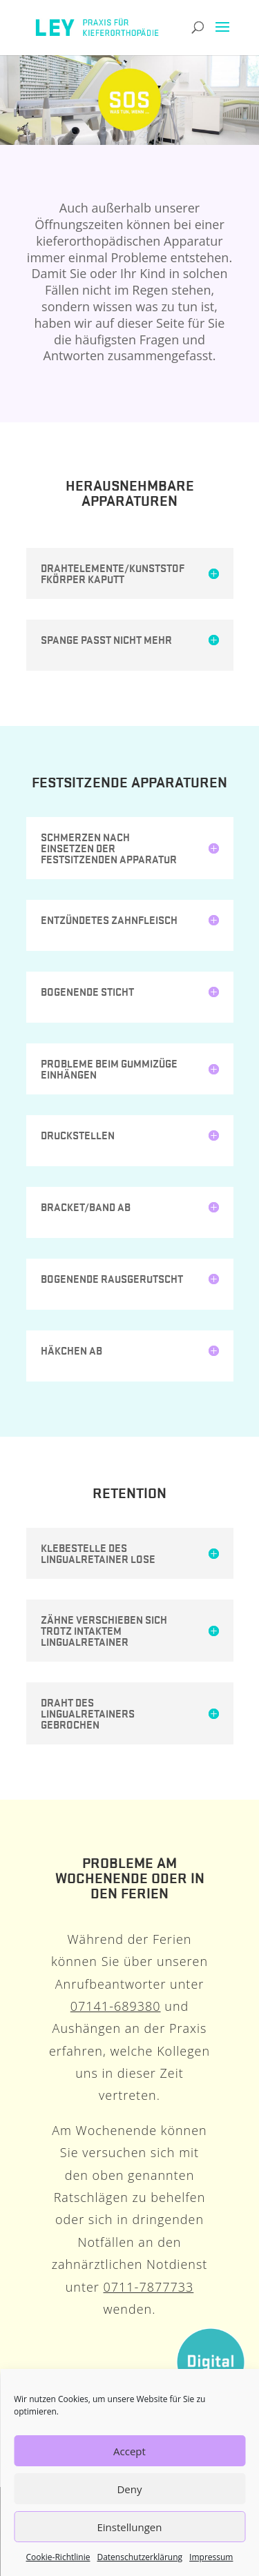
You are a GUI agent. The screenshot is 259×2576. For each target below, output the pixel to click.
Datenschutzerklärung (139, 2557)
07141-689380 (115, 2006)
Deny (129, 2489)
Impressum (211, 2557)
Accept (129, 2451)
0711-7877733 (149, 2287)
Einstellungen (129, 2527)
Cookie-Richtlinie (58, 2557)
